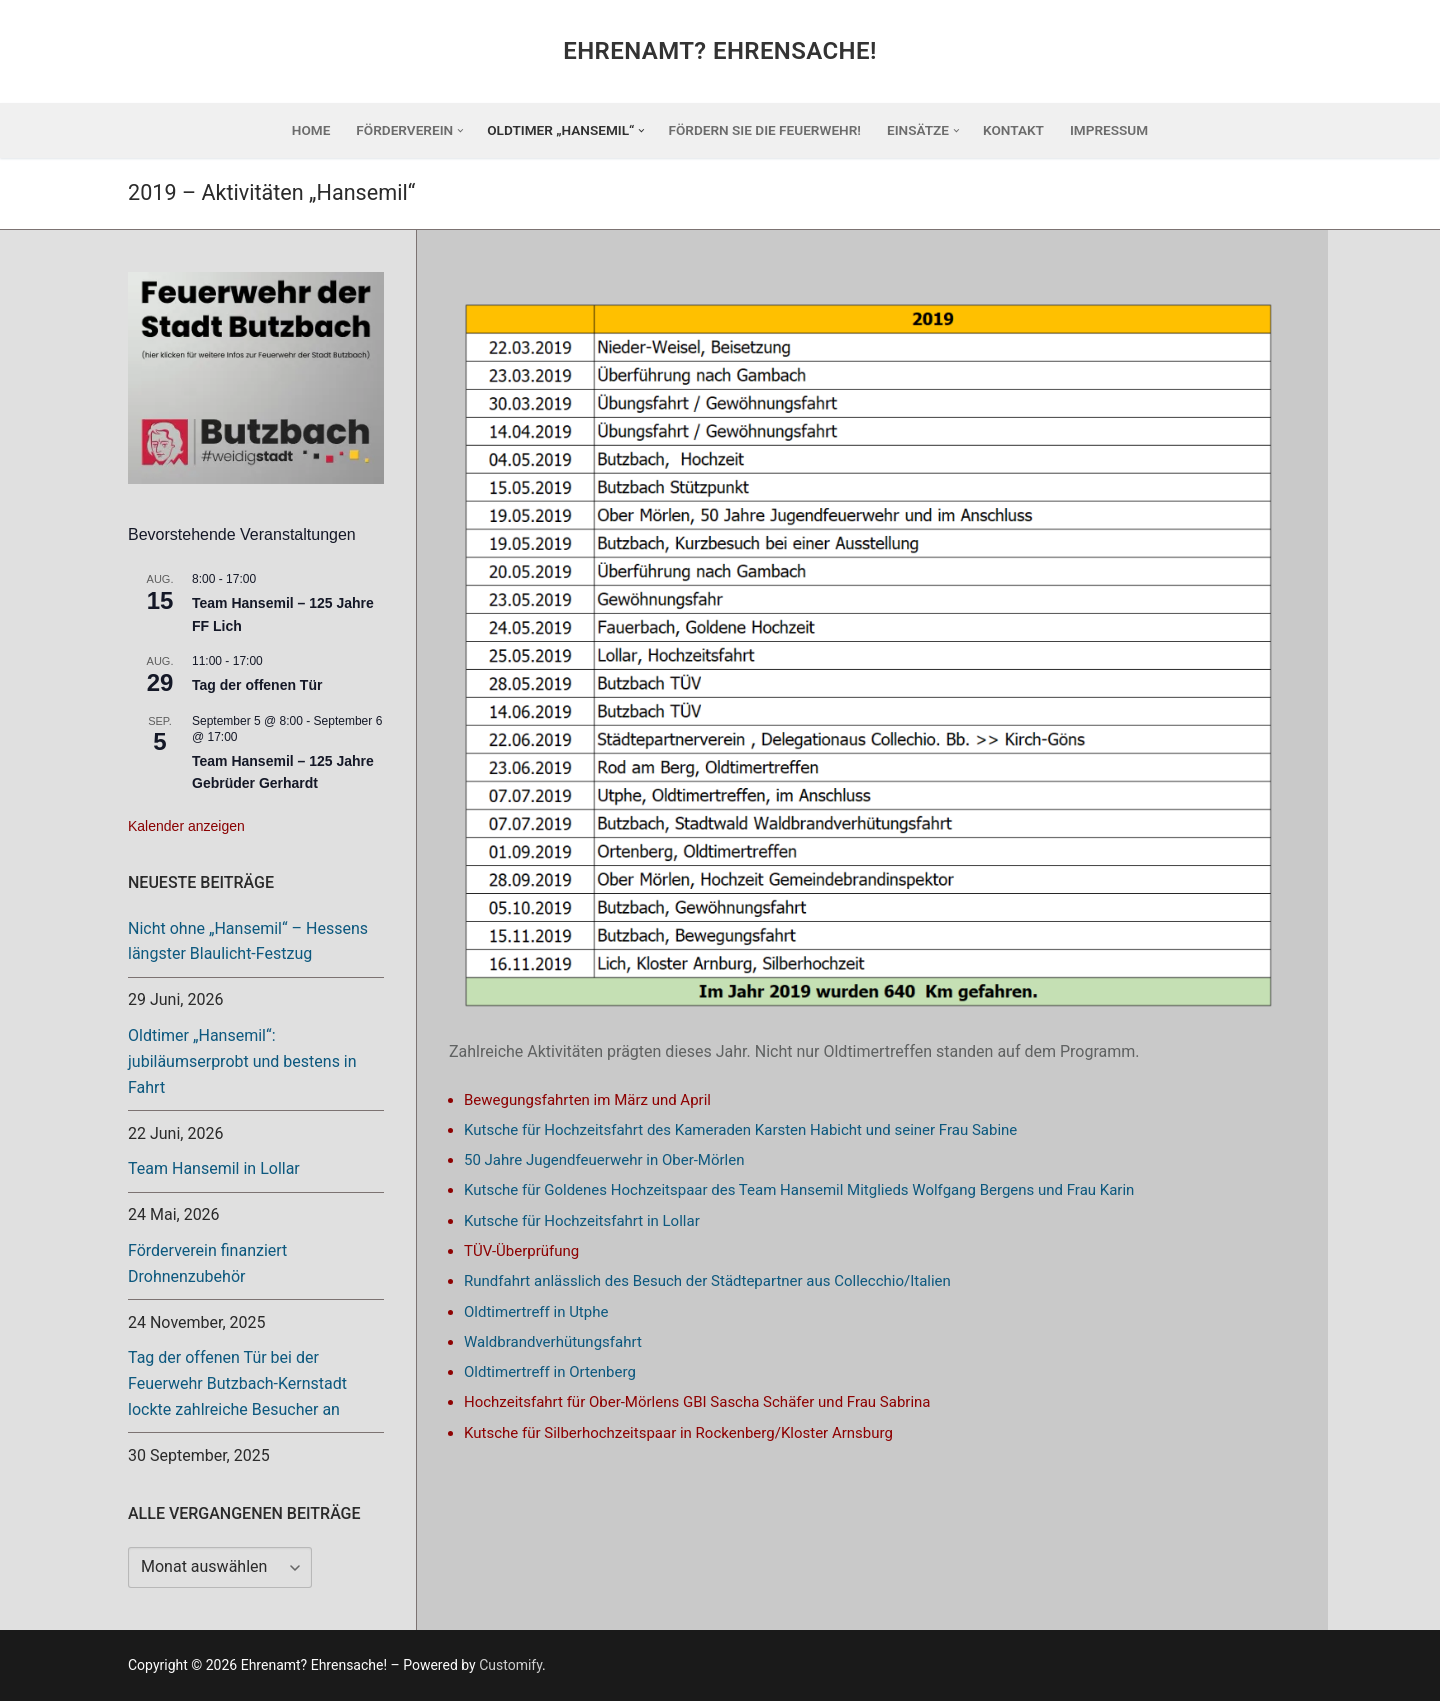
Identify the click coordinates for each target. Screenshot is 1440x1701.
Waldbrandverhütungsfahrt (553, 1342)
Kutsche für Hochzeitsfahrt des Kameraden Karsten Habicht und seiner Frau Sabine (740, 1130)
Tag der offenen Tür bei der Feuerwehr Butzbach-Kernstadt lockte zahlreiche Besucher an (237, 1383)
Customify (510, 1665)
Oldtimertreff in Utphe (536, 1312)
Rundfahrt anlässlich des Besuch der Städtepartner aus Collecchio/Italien (707, 1281)
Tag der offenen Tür (257, 685)
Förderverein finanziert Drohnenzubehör (207, 1263)
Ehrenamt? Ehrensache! (720, 51)
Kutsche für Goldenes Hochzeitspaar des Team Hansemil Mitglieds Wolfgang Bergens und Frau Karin (799, 1190)
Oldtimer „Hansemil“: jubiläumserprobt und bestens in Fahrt (242, 1061)
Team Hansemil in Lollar (214, 1168)
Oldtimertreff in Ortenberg (550, 1372)
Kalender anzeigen (186, 826)
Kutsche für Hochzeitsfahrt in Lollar (582, 1221)
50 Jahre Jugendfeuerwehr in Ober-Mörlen (604, 1160)
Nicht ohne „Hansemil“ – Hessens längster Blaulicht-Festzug (248, 941)
